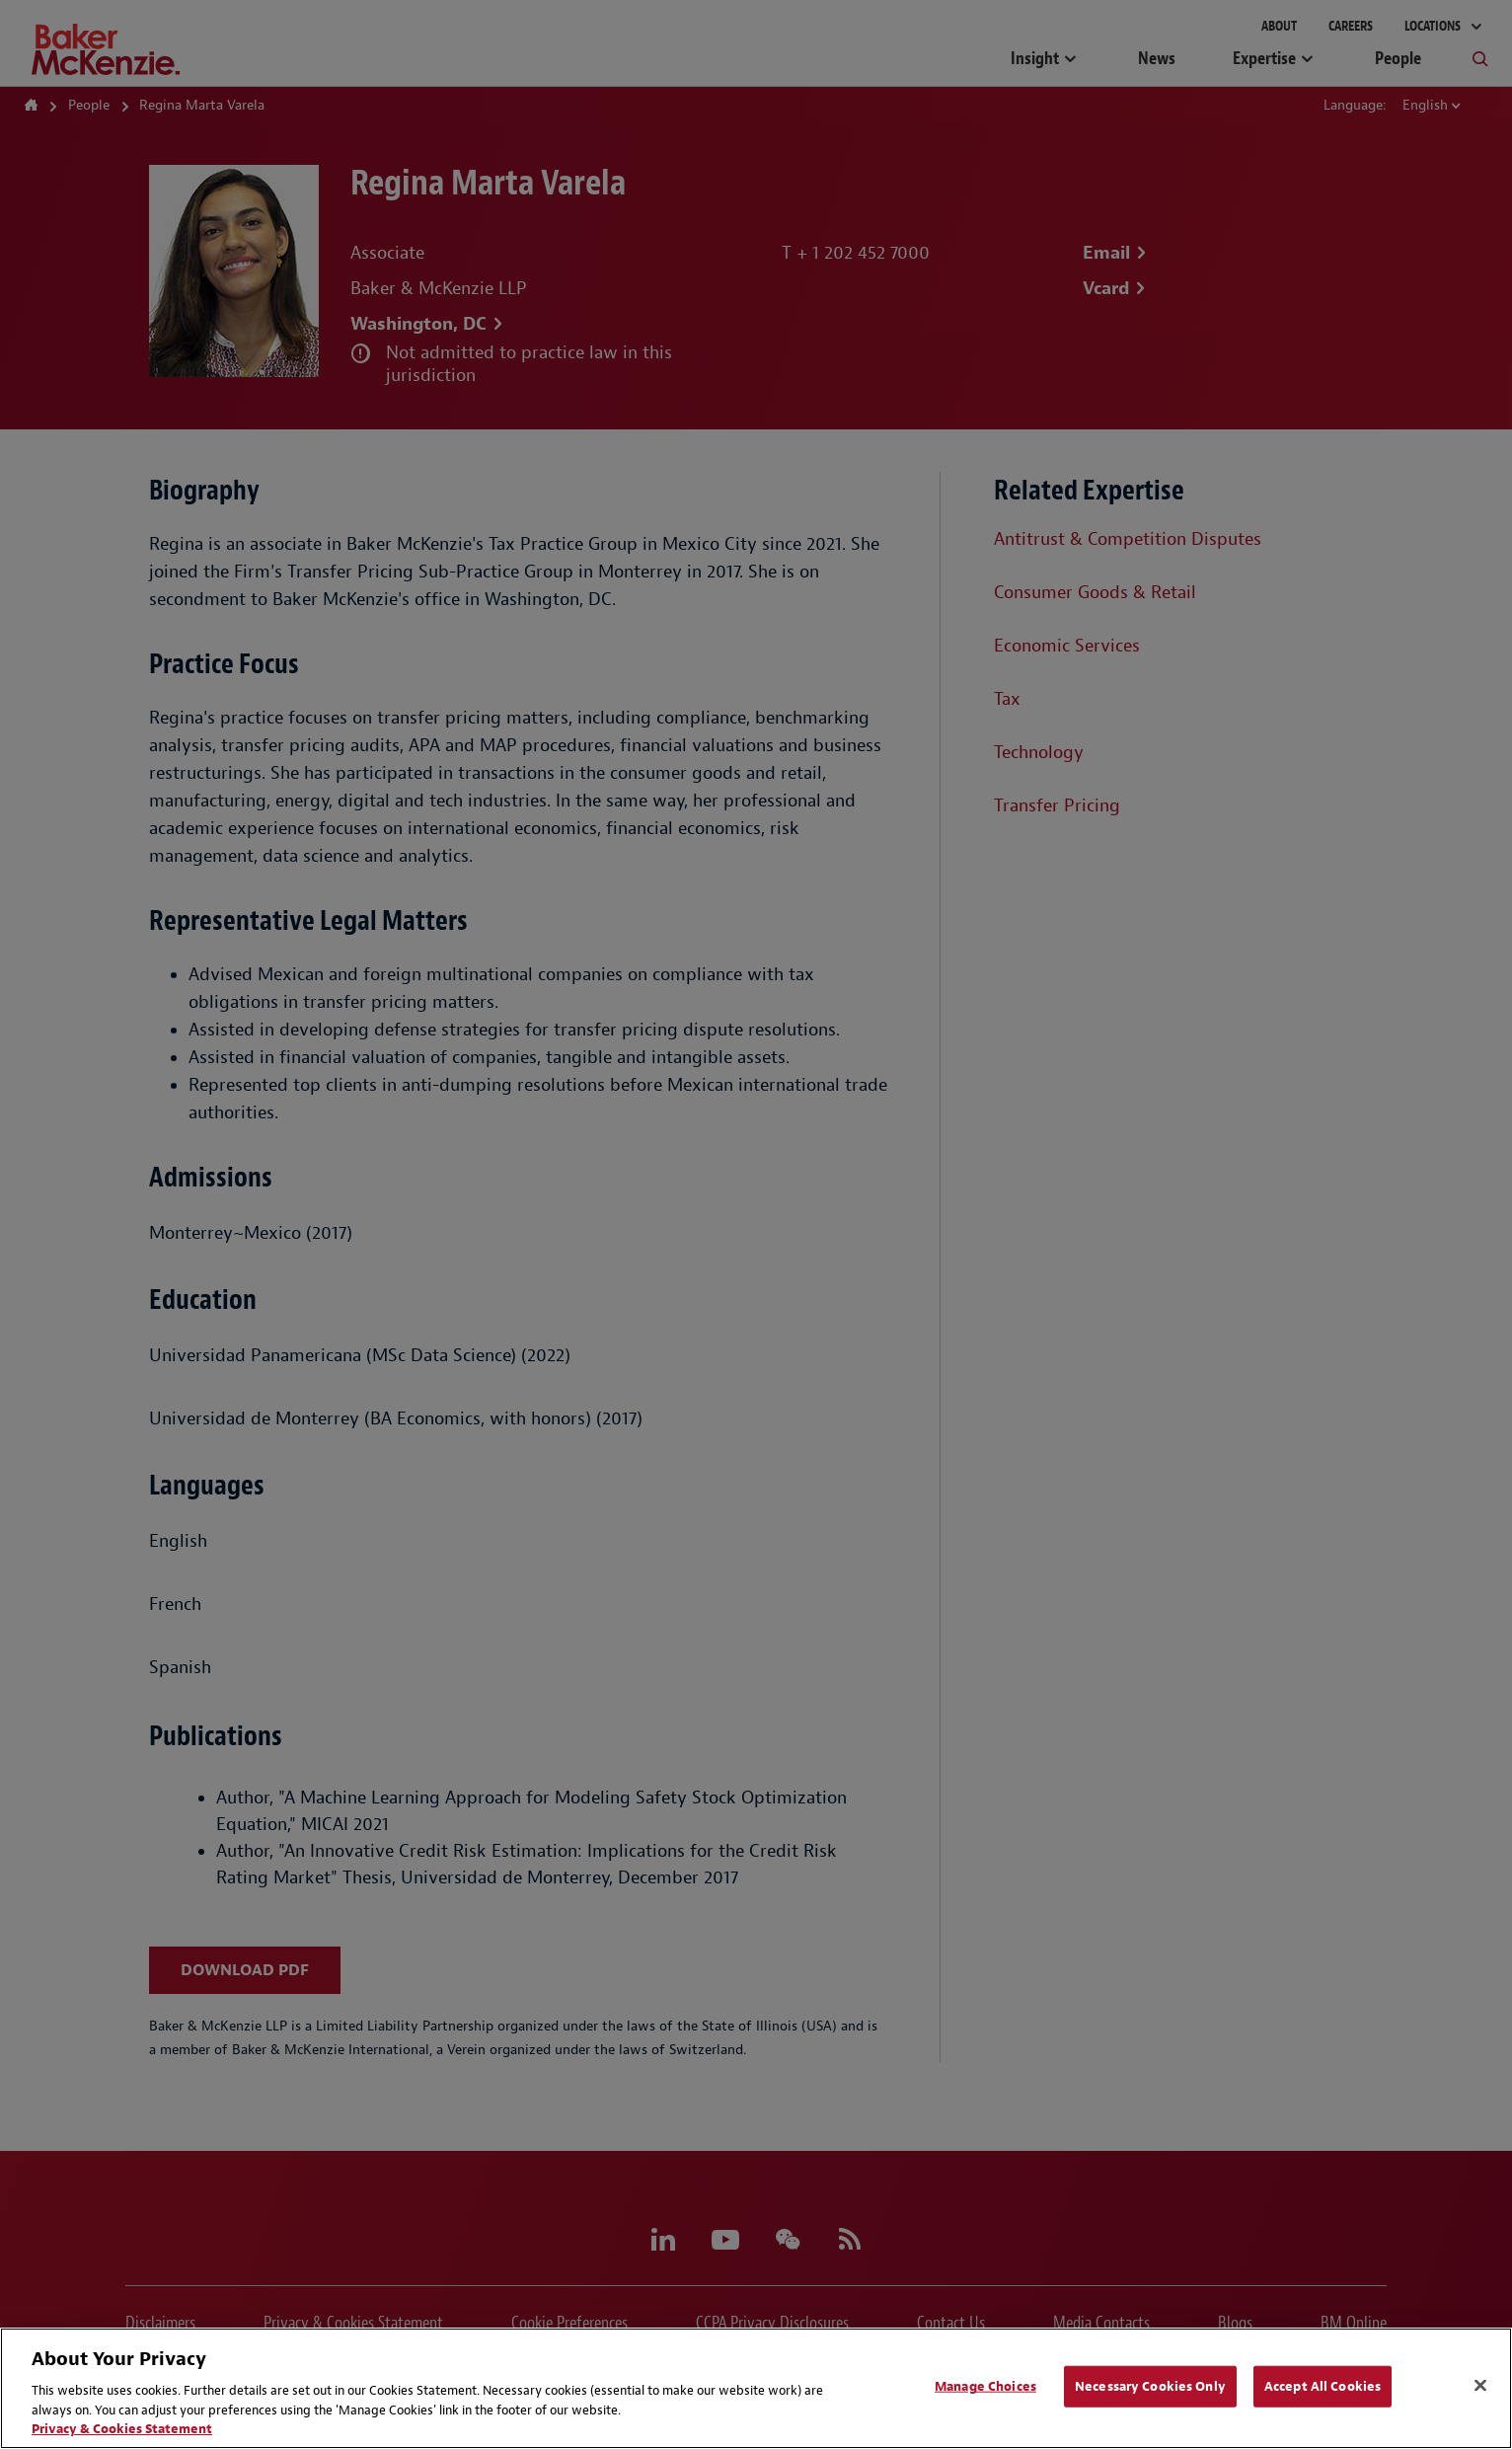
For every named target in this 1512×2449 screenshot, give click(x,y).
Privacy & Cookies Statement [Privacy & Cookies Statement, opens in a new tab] (122, 2428)
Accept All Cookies (1322, 2386)
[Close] (1480, 2386)
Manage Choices (985, 2386)
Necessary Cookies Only (1150, 2386)
